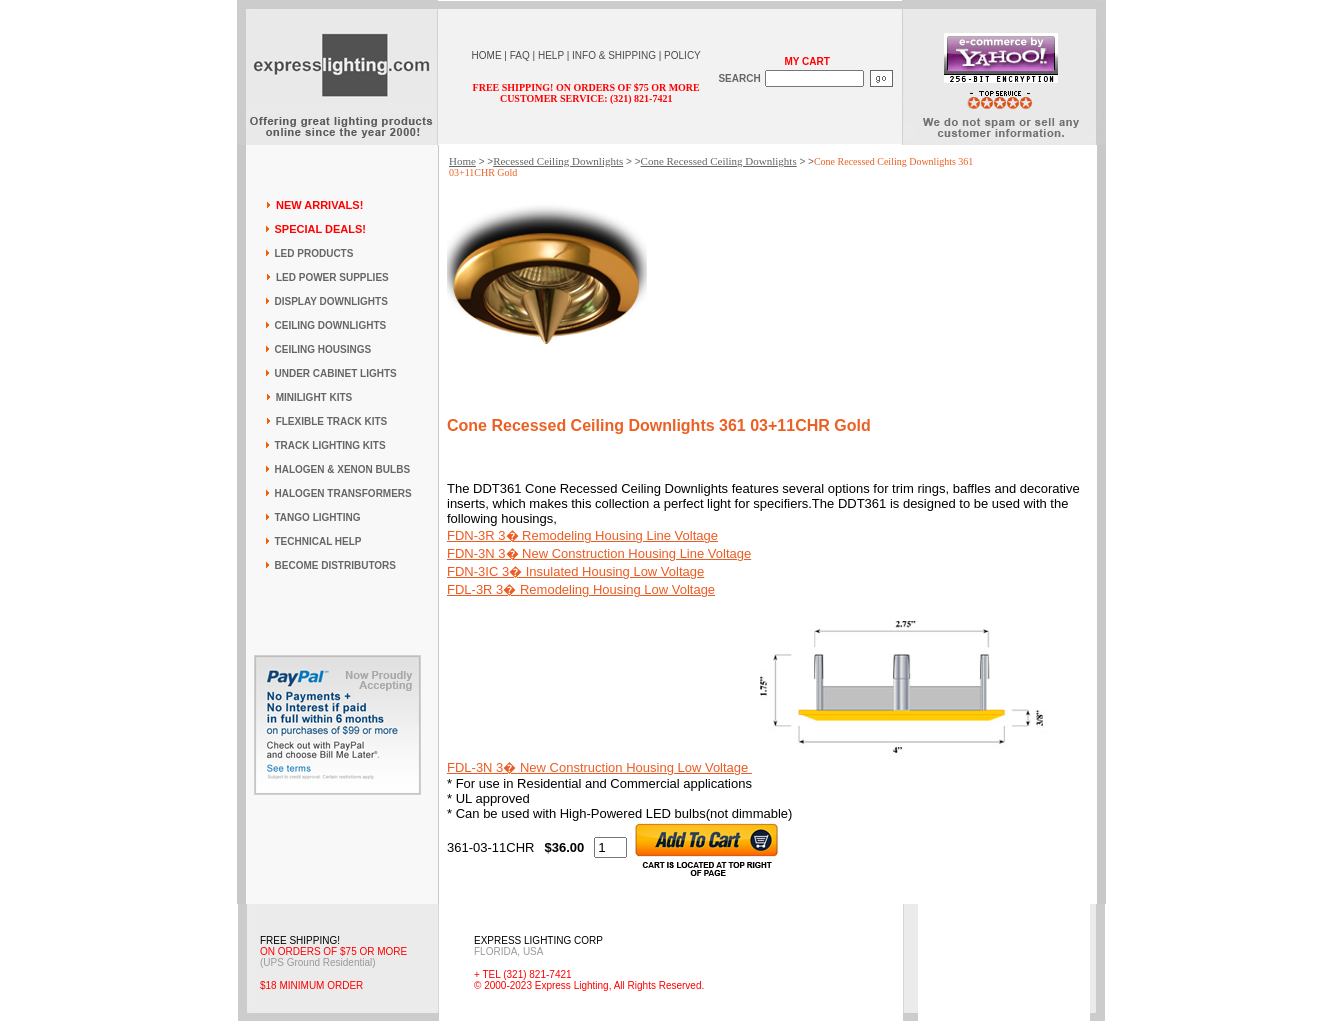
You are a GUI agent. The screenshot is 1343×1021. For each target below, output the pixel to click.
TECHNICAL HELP (318, 541)
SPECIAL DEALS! (320, 229)
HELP (551, 55)
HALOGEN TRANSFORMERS (343, 493)
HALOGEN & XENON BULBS (343, 469)
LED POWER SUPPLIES (332, 277)
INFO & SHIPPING (614, 55)
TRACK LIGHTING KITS (330, 445)
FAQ (520, 55)
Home (462, 161)
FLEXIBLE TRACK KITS (332, 421)
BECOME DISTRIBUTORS (336, 565)
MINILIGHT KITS (314, 397)
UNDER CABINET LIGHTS (336, 373)
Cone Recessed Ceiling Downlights (719, 161)
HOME (487, 55)
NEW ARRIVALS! (319, 205)
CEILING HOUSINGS (323, 349)
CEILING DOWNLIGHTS (331, 325)
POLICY (682, 55)
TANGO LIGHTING (318, 517)
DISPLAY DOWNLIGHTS (331, 301)
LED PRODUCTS (314, 253)
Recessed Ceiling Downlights (558, 161)
